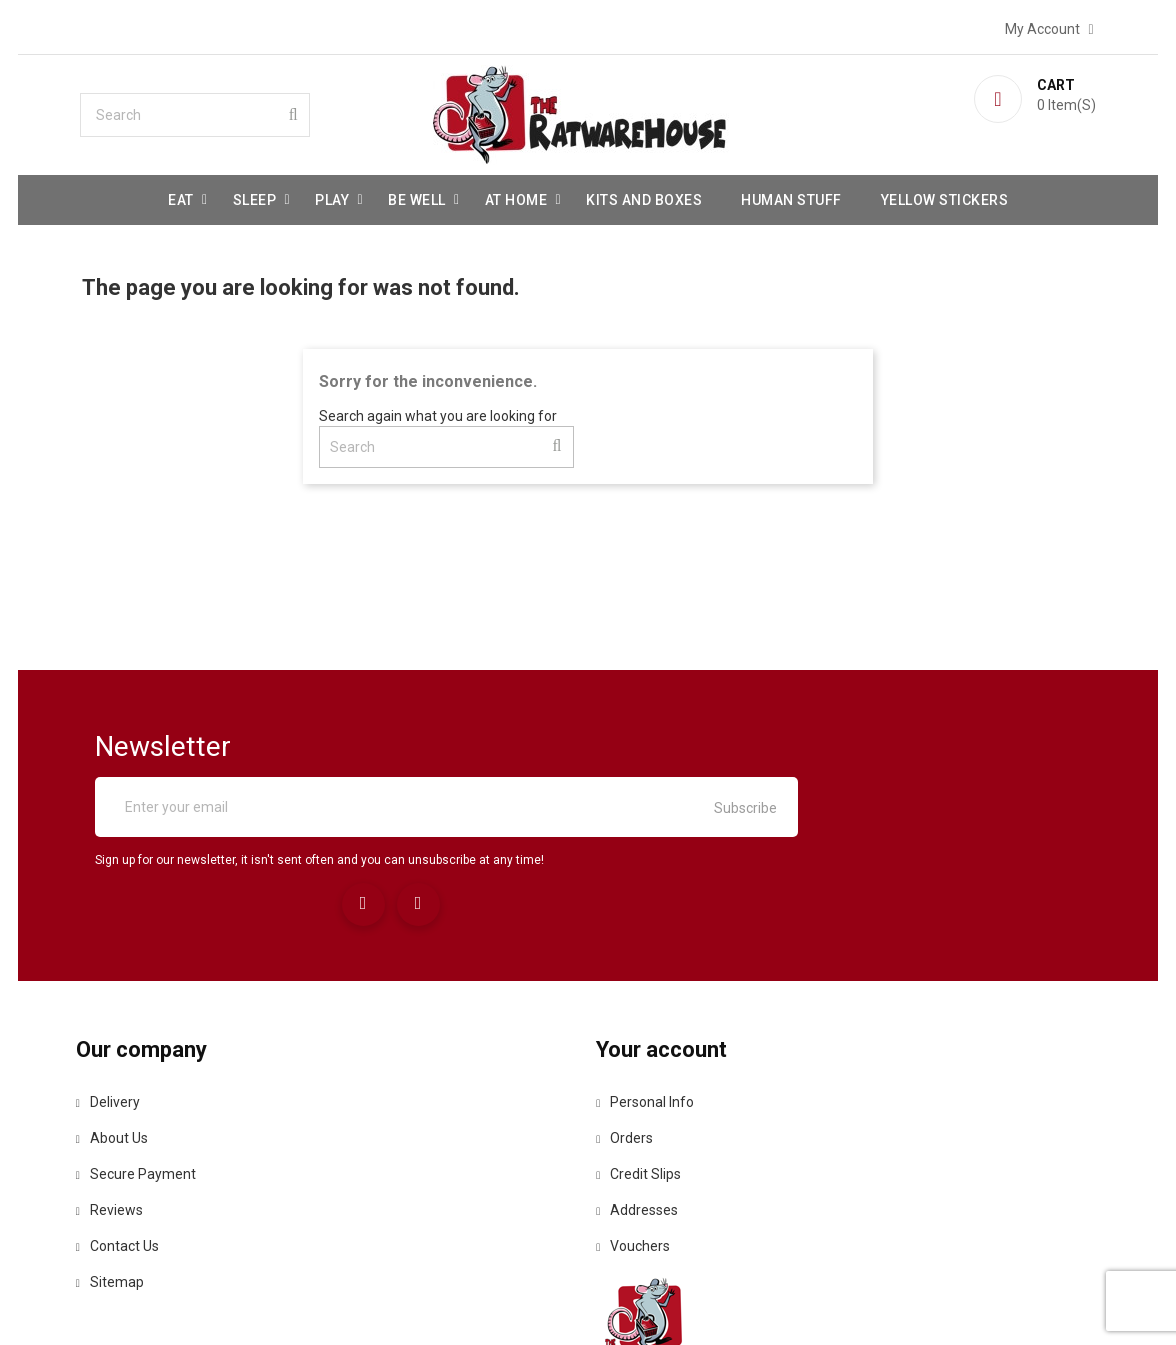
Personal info (652, 1014)
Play (332, 196)
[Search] (233, 111)
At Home (516, 196)
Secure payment (178, 1086)
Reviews (151, 1122)
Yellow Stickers (945, 196)
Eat (181, 196)
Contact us (159, 1158)
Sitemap (152, 1194)
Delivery (150, 1014)
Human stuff (791, 196)
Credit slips (645, 1086)
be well (417, 196)
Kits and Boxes (644, 196)
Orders (631, 1050)
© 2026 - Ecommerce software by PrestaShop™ (588, 1304)
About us (154, 1050)
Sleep (255, 196)
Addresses (644, 1122)
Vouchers (640, 1158)
